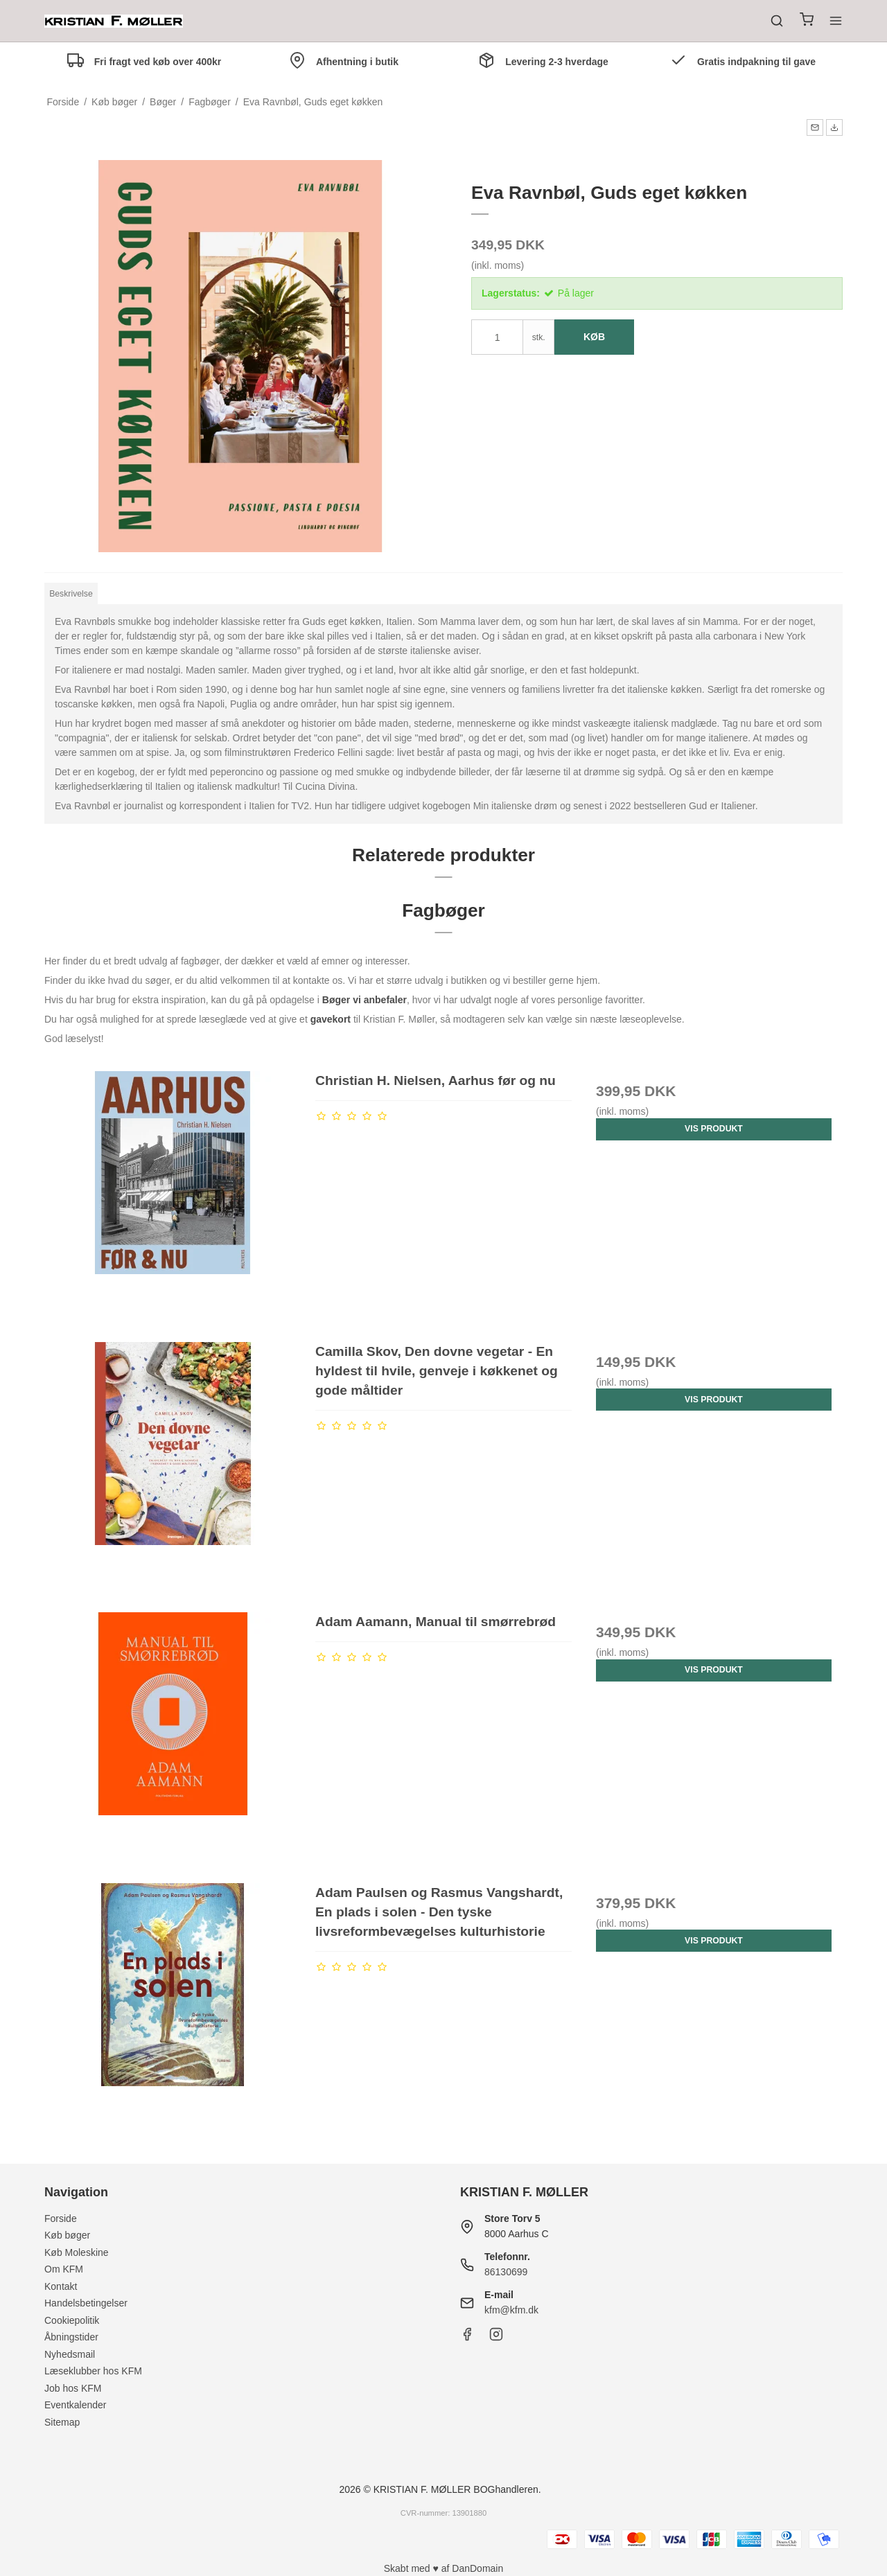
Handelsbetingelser (86, 2303)
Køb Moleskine (76, 2252)
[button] (815, 127)
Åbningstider (71, 2337)
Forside (60, 2218)
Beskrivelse (71, 594)
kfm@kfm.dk (511, 2309)
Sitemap (62, 2422)
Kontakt (60, 2286)
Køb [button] (594, 336)
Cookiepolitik (71, 2320)
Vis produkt (714, 1128)
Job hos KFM (72, 2388)
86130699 (505, 2271)
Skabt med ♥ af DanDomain (444, 2568)
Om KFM (63, 2269)
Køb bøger (67, 2235)
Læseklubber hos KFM (93, 2370)
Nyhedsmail (69, 2354)
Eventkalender (75, 2404)
